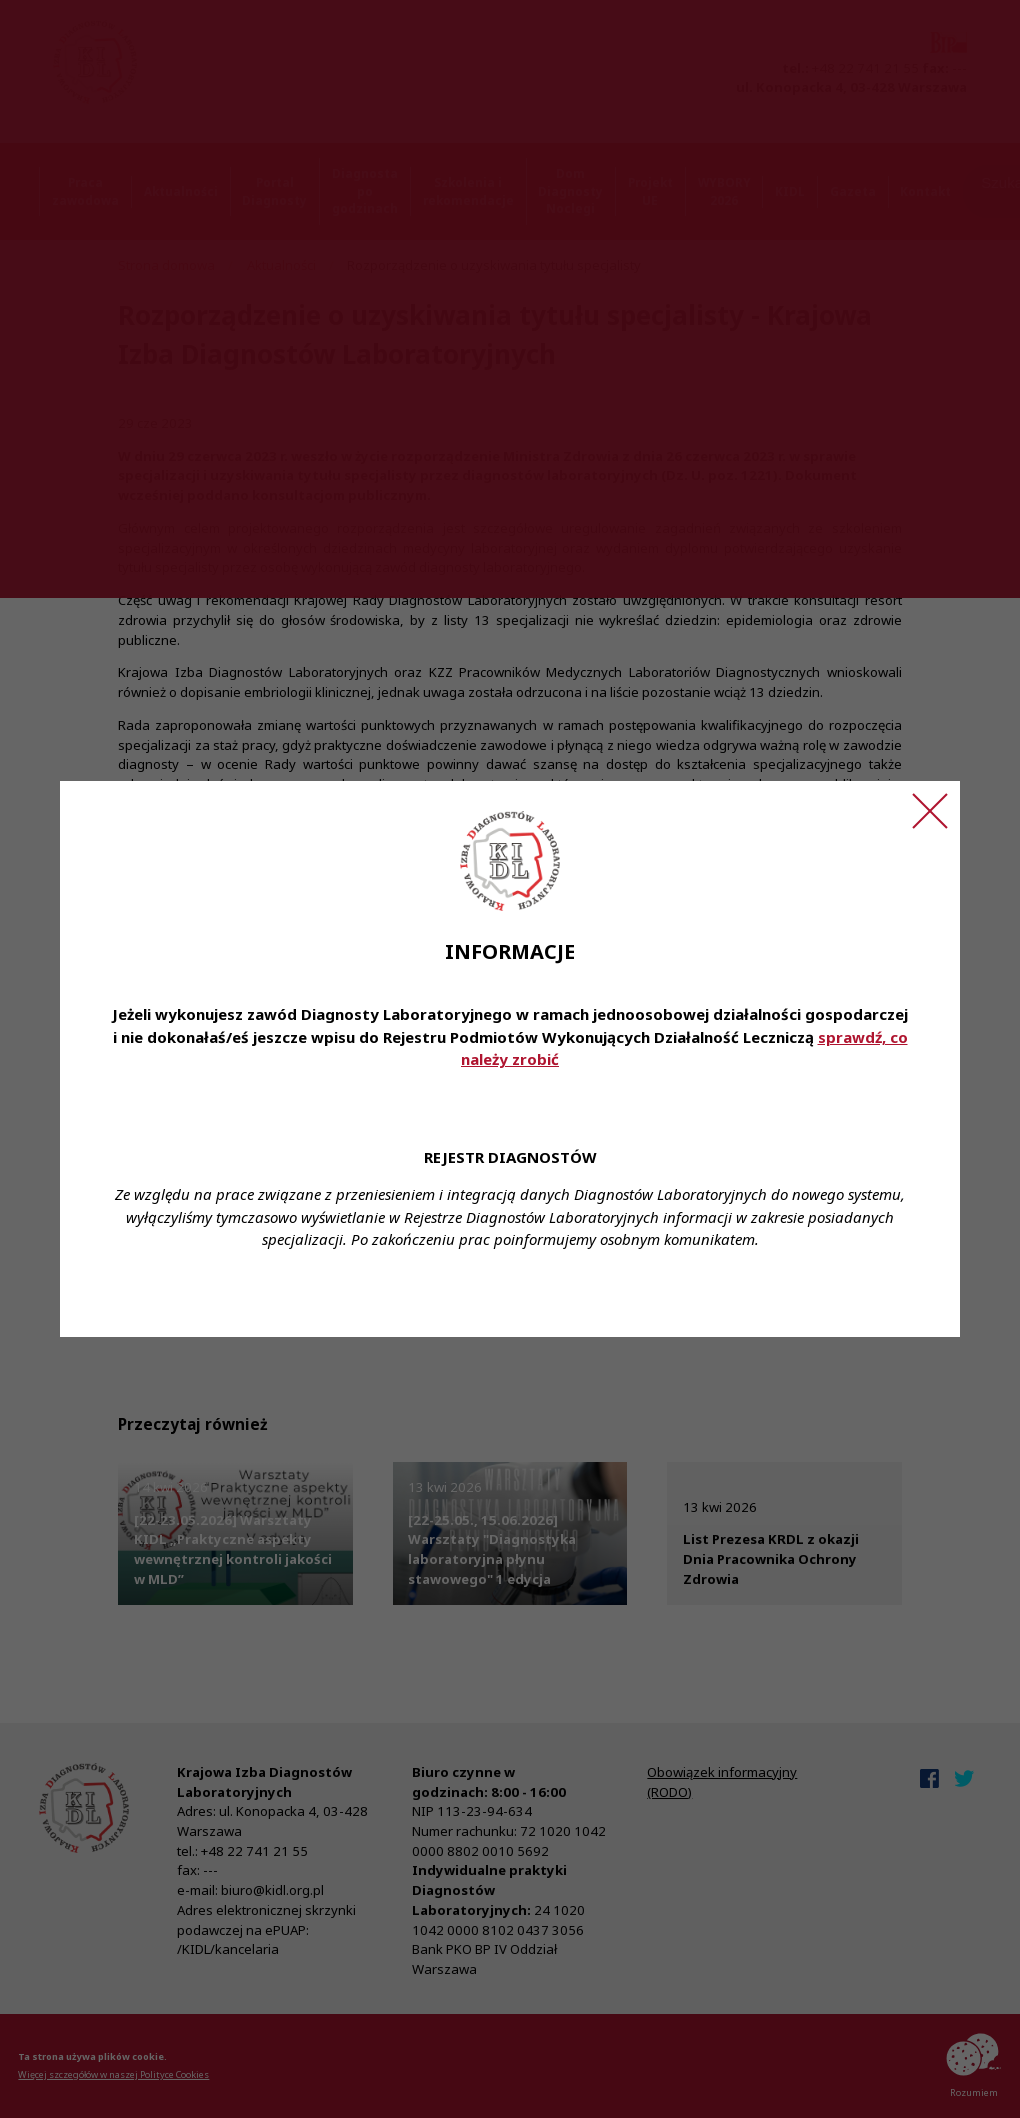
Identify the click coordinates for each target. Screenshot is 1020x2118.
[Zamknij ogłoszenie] (930, 811)
